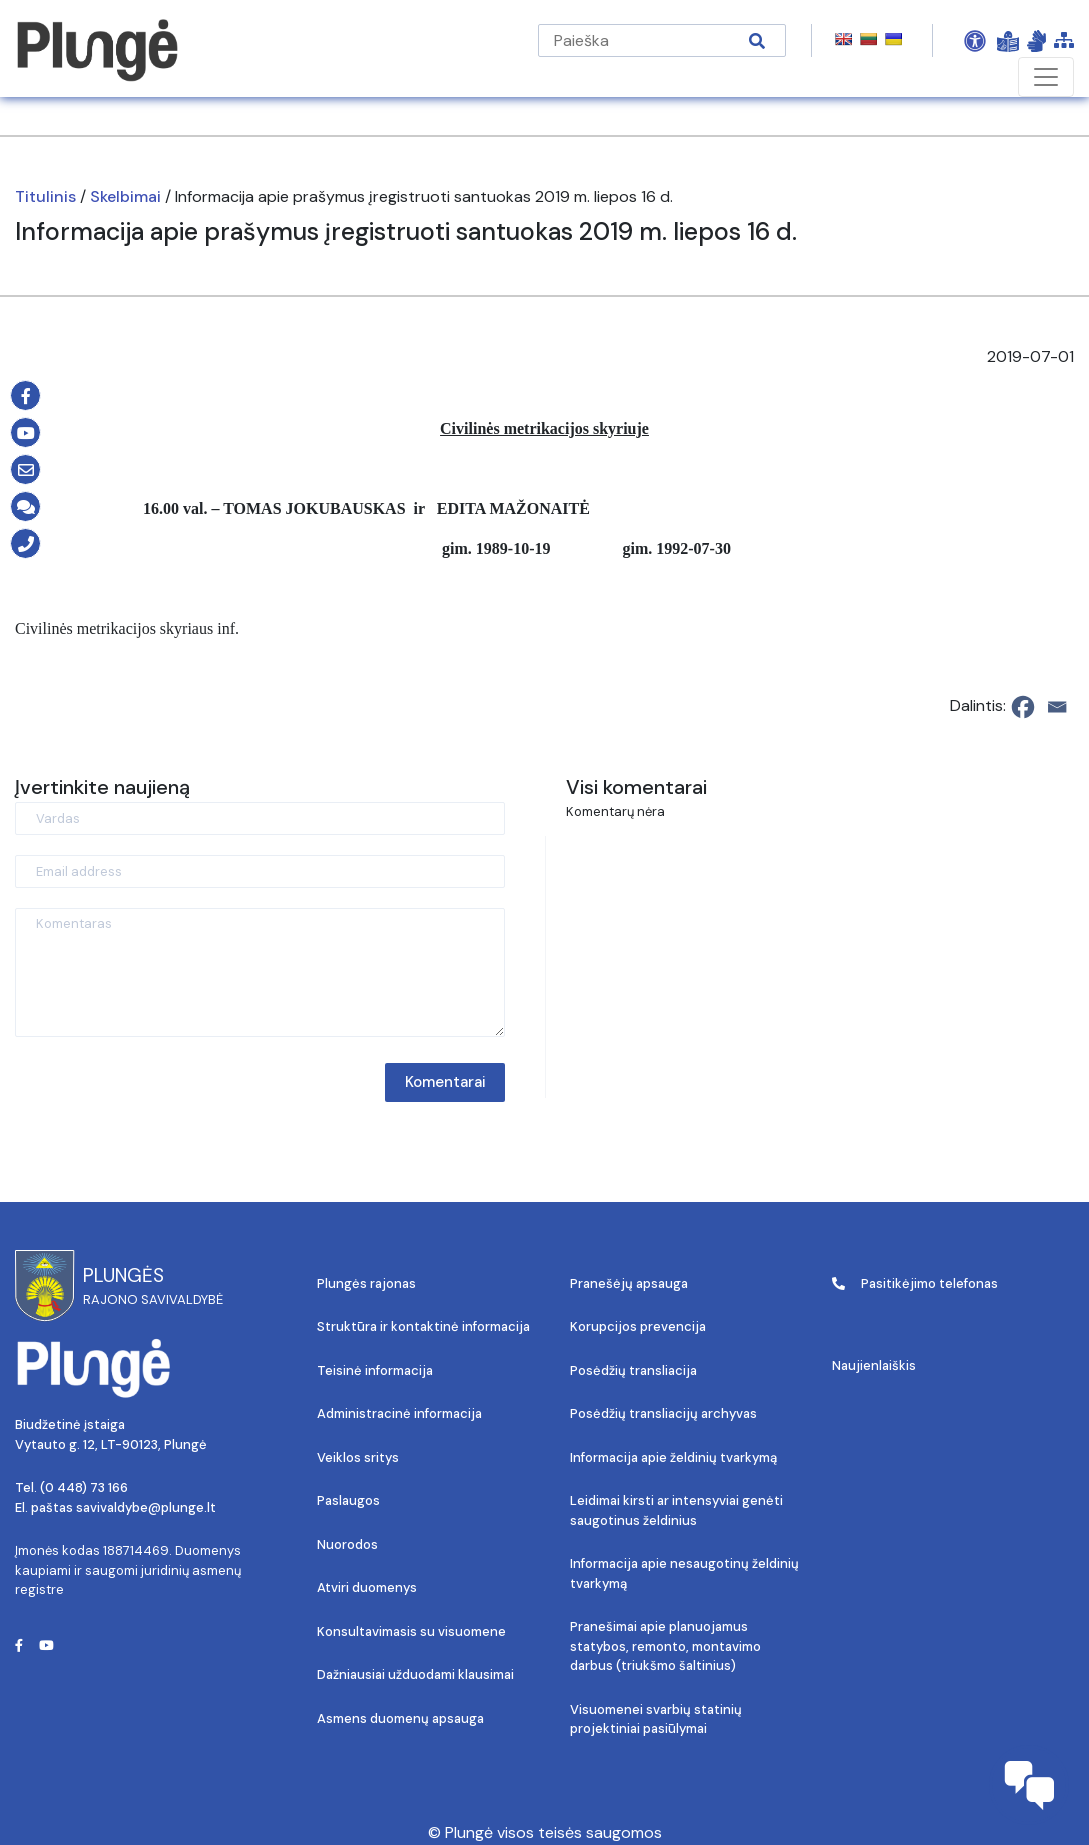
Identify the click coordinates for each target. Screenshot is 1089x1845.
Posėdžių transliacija (633, 1370)
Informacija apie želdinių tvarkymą (673, 1457)
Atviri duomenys (367, 1587)
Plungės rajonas (366, 1283)
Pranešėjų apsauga (629, 1283)
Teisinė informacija (375, 1370)
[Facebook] (1023, 707)
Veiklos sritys (358, 1457)
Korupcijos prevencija (638, 1326)
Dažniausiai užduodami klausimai (415, 1674)
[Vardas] (260, 818)
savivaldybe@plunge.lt (146, 1507)
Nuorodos (347, 1544)
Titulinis (45, 196)
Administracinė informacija (399, 1413)
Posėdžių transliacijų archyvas (663, 1413)
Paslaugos (348, 1500)
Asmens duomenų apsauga (400, 1718)
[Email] (1057, 707)
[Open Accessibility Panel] (975, 41)
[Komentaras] (260, 972)
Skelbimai (125, 196)
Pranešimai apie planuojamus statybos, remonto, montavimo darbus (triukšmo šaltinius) (665, 1646)
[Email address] (260, 871)
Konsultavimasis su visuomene (411, 1631)
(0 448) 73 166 (84, 1487)
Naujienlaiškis (874, 1365)
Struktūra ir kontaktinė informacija (423, 1326)
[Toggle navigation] (1046, 77)
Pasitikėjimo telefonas (915, 1283)
